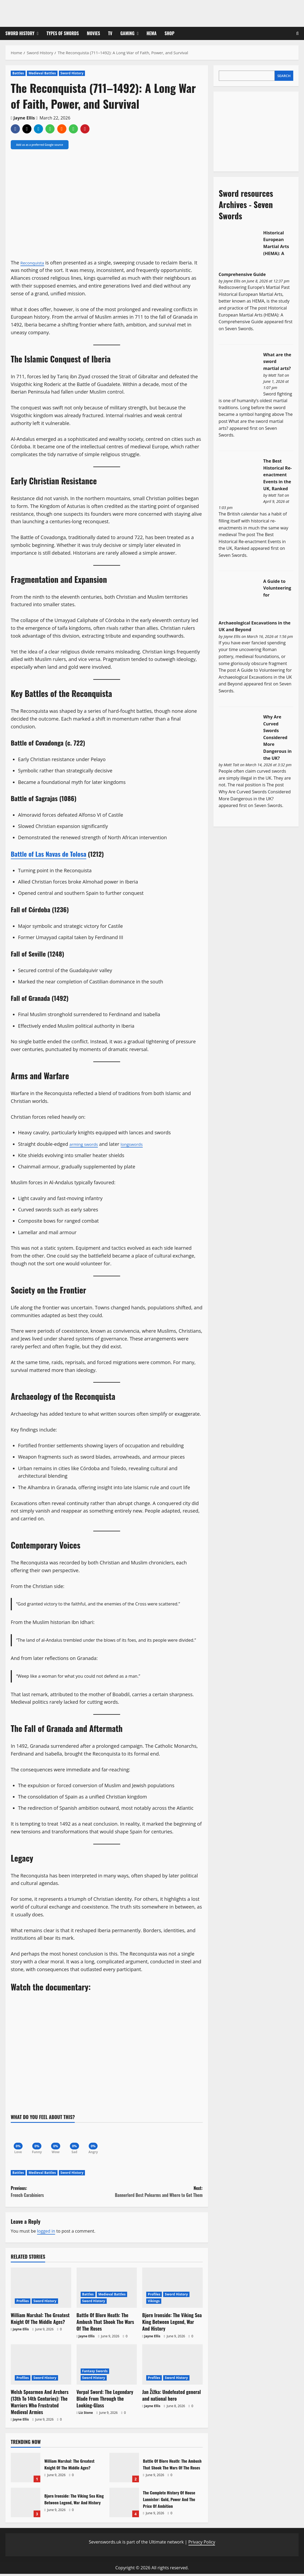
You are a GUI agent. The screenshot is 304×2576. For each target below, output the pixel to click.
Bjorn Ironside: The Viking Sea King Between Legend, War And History (172, 2324)
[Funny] (39, 2140)
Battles (18, 73)
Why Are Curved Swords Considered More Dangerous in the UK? (277, 737)
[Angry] (99, 2140)
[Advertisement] (259, 130)
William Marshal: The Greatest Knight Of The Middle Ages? (40, 2320)
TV (110, 33)
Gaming (127, 33)
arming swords (86, 1144)
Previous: (59, 2194)
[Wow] (59, 2140)
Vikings (154, 2303)
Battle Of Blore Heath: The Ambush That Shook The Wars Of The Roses (105, 2324)
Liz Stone (85, 2414)
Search (284, 75)
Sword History (19, 33)
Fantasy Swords (95, 2373)
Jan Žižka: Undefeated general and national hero (171, 2397)
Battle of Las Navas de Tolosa (48, 854)
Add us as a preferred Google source (39, 145)
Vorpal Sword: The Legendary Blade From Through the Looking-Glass (105, 2400)
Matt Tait (276, 375)
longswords (139, 1144)
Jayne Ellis (24, 118)
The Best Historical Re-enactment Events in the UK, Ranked (277, 474)
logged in (46, 2233)
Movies (93, 33)
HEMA (151, 33)
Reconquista (34, 262)
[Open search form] (297, 33)
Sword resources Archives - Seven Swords (246, 204)
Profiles (22, 2303)
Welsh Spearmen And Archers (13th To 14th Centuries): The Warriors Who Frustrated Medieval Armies (40, 2404)
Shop (169, 33)
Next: (155, 2194)
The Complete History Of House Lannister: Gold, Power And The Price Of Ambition (124, 2504)
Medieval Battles (42, 73)
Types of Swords (63, 33)
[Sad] (79, 2140)
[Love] (19, 2140)
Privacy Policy (201, 2544)
